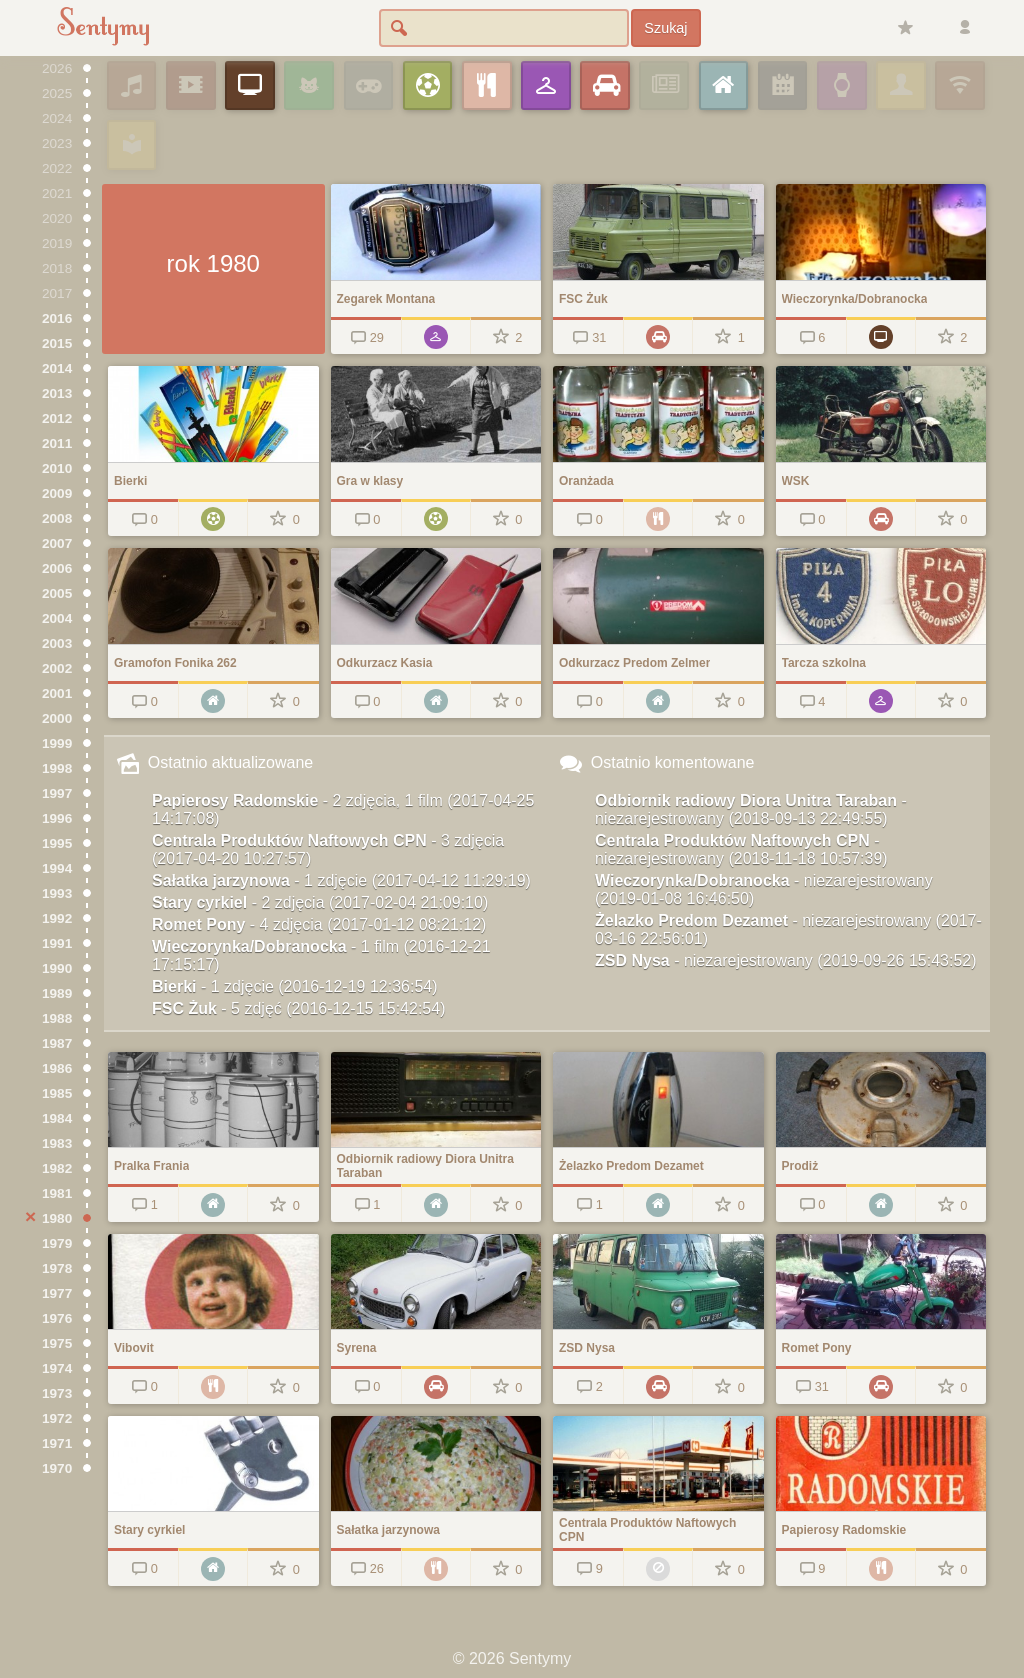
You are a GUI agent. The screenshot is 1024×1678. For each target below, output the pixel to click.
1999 (57, 743)
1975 (57, 1343)
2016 (57, 318)
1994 (57, 868)
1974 (57, 1368)
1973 (57, 1393)
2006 (57, 568)
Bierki (295, 986)
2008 (57, 518)
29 (365, 337)
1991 (57, 943)
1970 (57, 1468)
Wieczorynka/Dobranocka (321, 955)
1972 (57, 1418)
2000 (57, 718)
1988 (57, 1018)
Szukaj (665, 28)
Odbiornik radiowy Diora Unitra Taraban (751, 809)
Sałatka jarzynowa (341, 880)
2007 (57, 543)
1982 (57, 1168)
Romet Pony (319, 924)
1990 (57, 968)
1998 (57, 768)
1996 (57, 818)
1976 (57, 1318)
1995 (57, 843)
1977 (57, 1293)
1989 (57, 993)
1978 (57, 1268)
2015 (57, 343)
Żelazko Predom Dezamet (788, 929)
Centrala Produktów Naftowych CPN (328, 849)
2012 (57, 418)
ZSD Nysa (786, 960)
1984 (57, 1118)
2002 (57, 668)
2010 (57, 468)
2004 (57, 618)
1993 (57, 893)
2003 (57, 643)
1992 (57, 918)
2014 (57, 368)
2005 (57, 593)
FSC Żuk (298, 1008)
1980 (57, 1218)
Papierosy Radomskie (343, 809)
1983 (57, 1143)
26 (365, 1568)
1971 (57, 1443)
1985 (57, 1093)
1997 (57, 793)
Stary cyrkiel (320, 902)
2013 (57, 393)
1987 (57, 1043)
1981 (57, 1193)
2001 (57, 693)
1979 (57, 1243)
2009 (57, 493)
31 (588, 337)
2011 (57, 443)
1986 (57, 1068)
